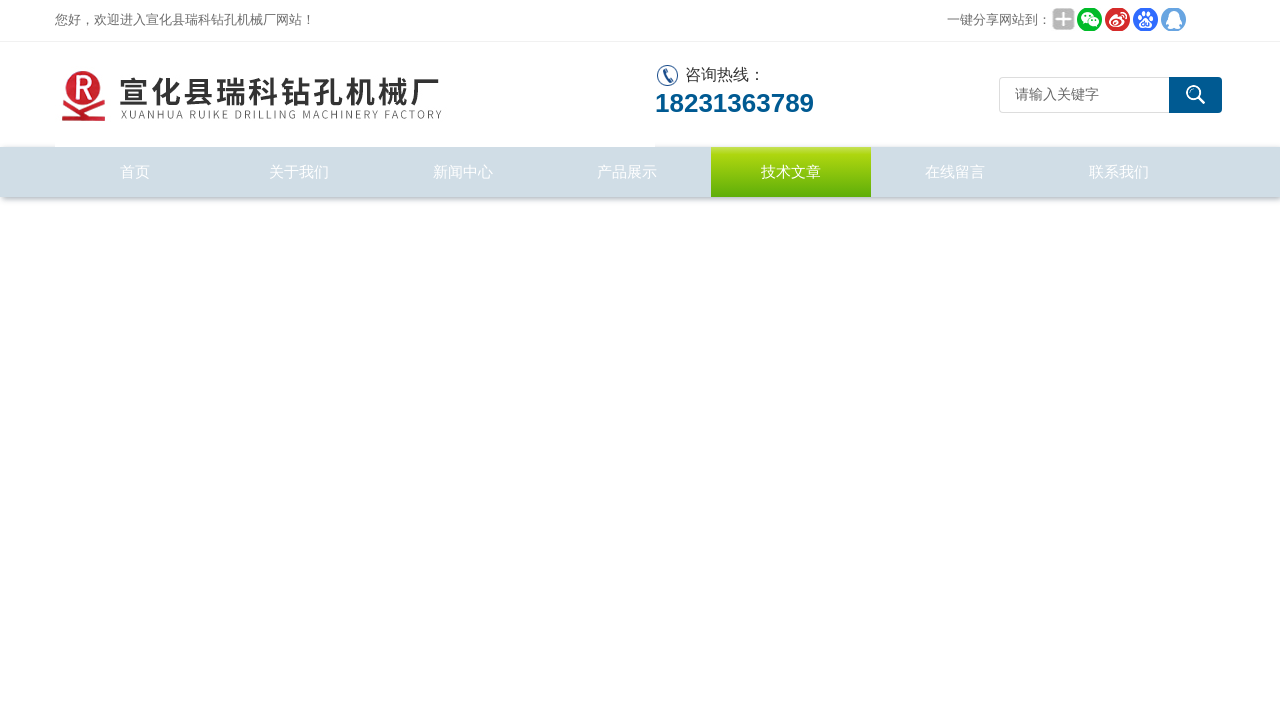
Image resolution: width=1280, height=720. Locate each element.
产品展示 (627, 171)
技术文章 (791, 171)
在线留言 (955, 171)
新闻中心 (463, 171)
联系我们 (1119, 171)
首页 (135, 171)
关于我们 (299, 171)
